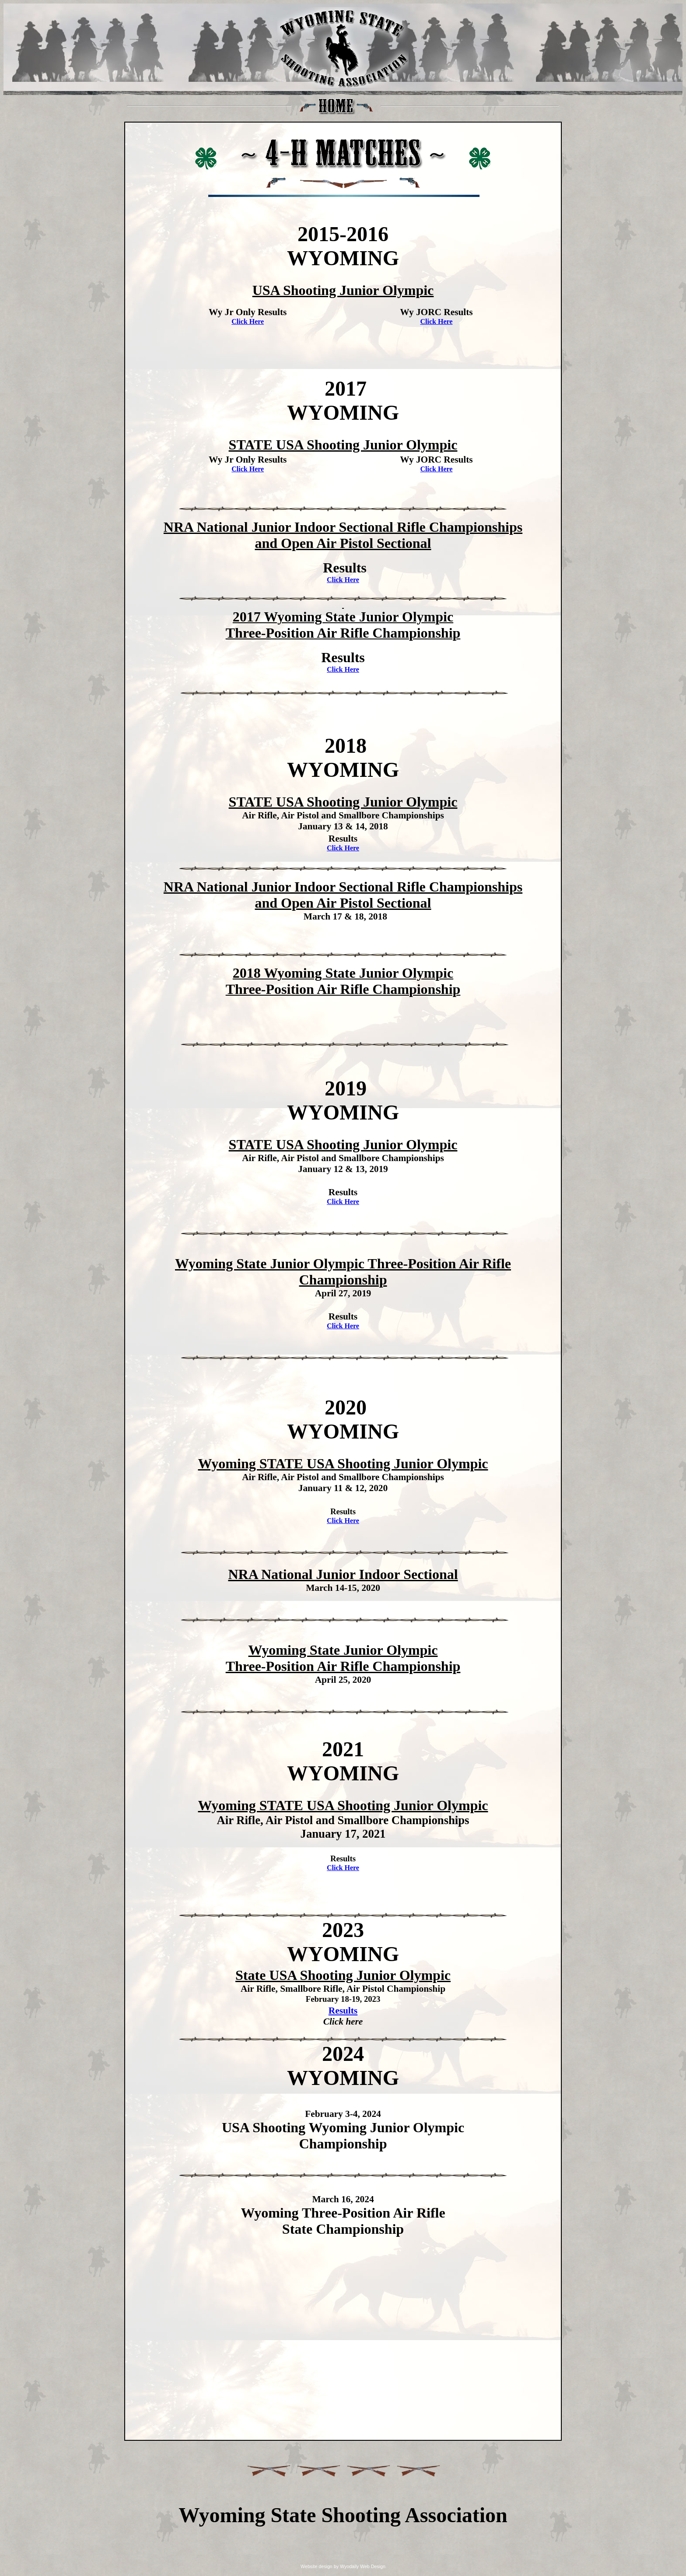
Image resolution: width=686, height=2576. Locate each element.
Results (343, 2010)
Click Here (247, 321)
